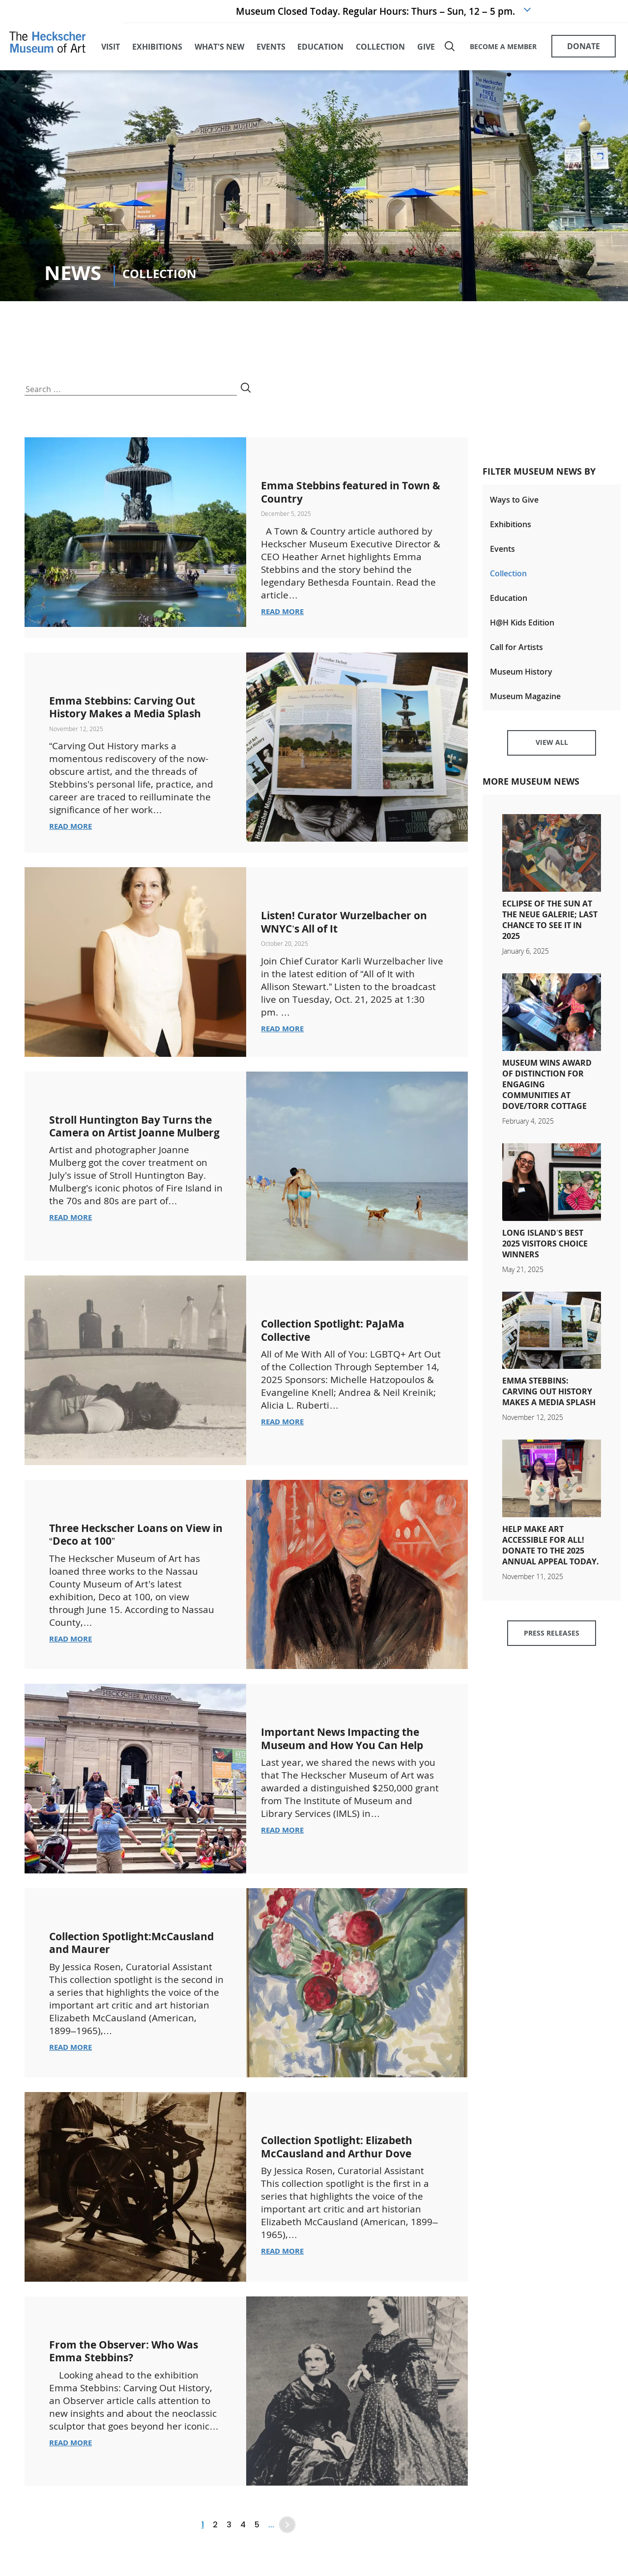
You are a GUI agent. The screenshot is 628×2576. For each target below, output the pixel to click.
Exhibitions (510, 528)
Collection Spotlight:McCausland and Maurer (125, 1967)
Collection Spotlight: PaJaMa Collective (343, 1347)
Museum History (521, 678)
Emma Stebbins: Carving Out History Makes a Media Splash (132, 717)
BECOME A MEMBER (502, 48)
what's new (219, 49)
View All (552, 753)
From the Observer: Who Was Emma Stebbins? (134, 2378)
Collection (508, 578)
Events (502, 553)
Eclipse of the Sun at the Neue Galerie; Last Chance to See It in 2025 (550, 931)
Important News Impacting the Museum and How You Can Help (352, 1763)
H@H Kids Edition (522, 628)
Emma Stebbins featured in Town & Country (340, 494)
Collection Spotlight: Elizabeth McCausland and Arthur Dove (347, 2173)
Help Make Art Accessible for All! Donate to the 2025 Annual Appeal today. (550, 1557)
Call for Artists (516, 653)
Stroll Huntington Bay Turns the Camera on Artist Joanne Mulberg (132, 1150)
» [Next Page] (287, 2552)
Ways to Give (514, 503)
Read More (284, 615)
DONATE (583, 48)
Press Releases (551, 1647)
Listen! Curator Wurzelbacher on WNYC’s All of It (347, 939)
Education (508, 603)
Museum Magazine (525, 703)
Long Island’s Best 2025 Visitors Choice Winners (545, 1255)
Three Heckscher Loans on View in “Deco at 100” (126, 1551)
